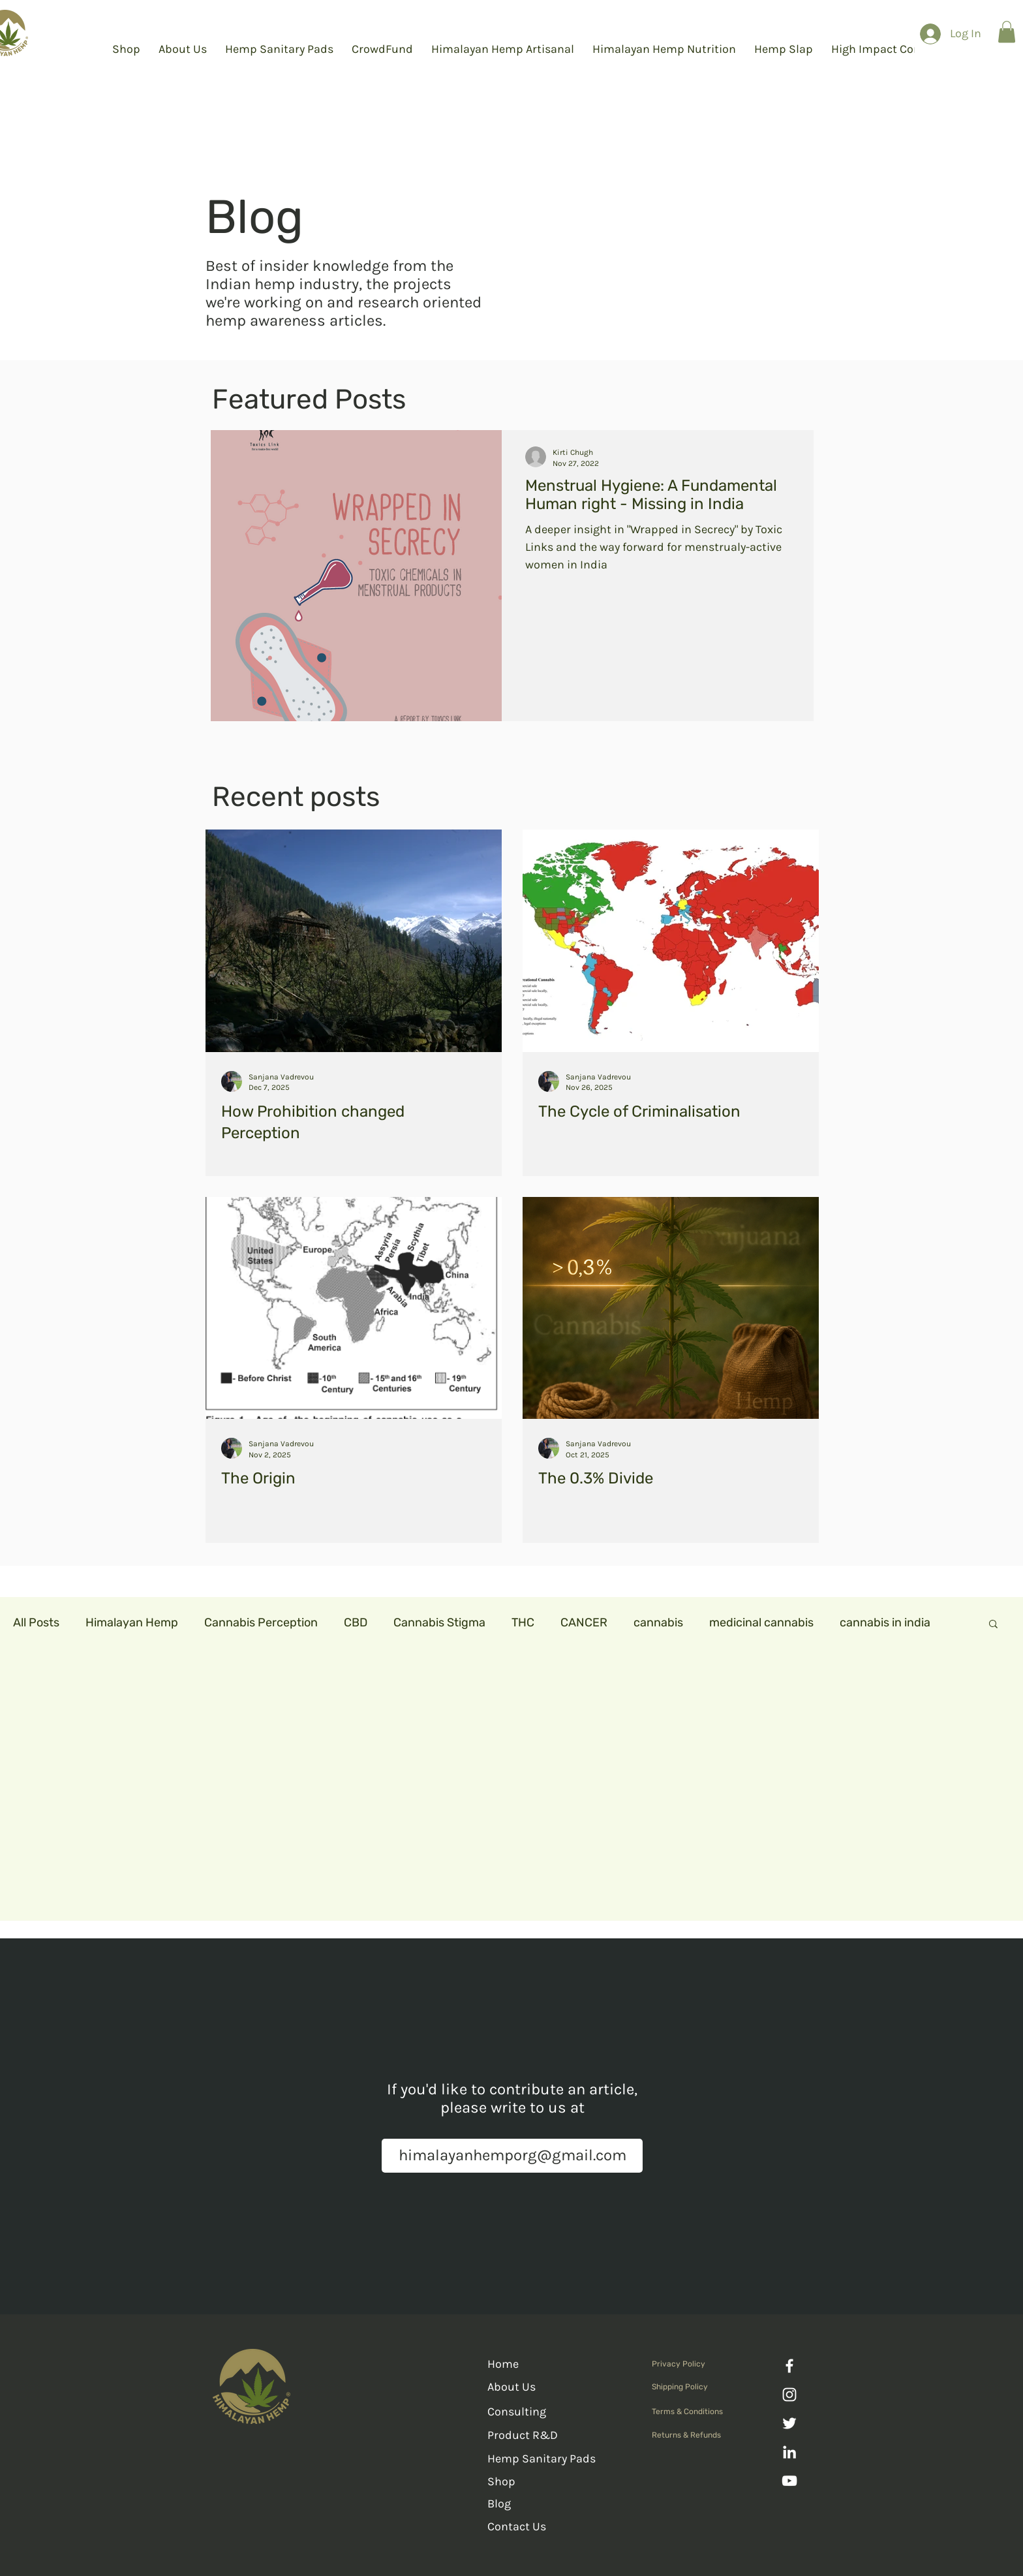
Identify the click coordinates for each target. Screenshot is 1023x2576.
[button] (1007, 31)
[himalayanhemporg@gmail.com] (512, 2156)
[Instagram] (789, 2394)
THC (523, 1622)
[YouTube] (789, 2481)
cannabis (658, 1622)
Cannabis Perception (261, 1622)
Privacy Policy (678, 2363)
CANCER (583, 1622)
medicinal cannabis (761, 1622)
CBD (355, 1622)
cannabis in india (885, 1622)
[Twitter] (789, 2423)
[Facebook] (789, 2366)
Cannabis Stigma (439, 1622)
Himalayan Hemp (131, 1622)
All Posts (36, 1622)
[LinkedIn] (789, 2452)
